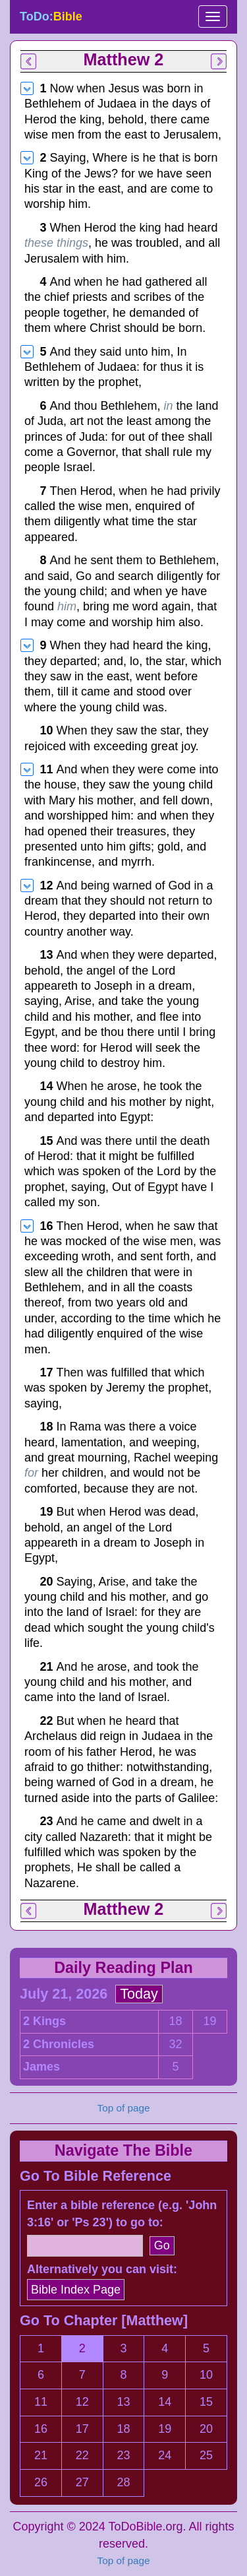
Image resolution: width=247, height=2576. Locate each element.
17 (82, 2428)
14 (164, 2401)
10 (206, 2374)
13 (123, 2401)
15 (206, 2401)
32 (175, 2044)
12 (82, 2401)
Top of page (123, 2560)
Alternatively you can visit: (102, 2269)
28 (123, 2482)
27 (82, 2482)
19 (209, 2021)
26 (40, 2482)
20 (206, 2428)
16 (40, 2428)
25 (206, 2455)
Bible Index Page (76, 2289)
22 (82, 2455)
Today (139, 1993)
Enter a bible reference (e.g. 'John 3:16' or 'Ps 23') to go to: (122, 2214)
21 (40, 2455)
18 (175, 2021)
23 (123, 2455)
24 (164, 2455)
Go (162, 2245)
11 (40, 2401)
